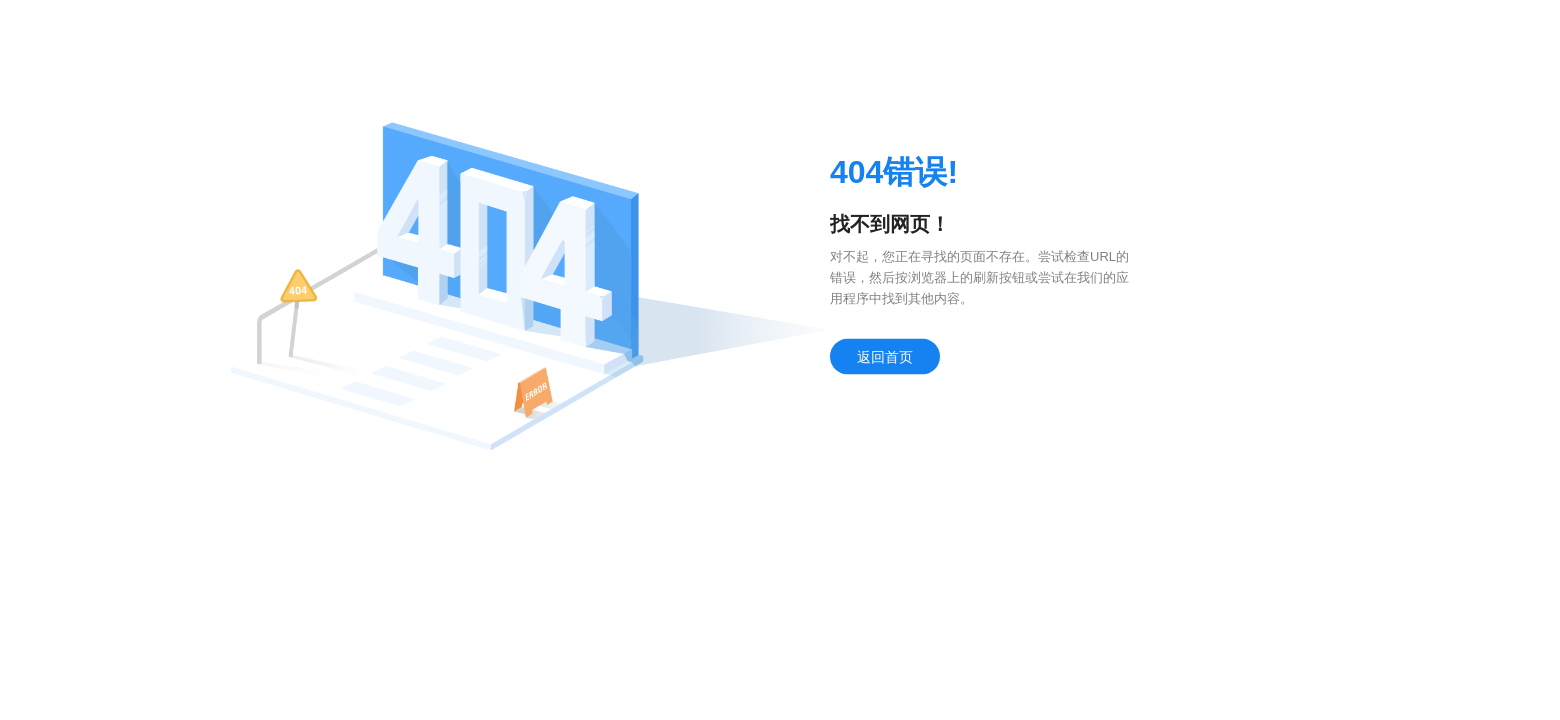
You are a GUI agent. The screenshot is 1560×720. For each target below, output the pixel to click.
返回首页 (885, 357)
